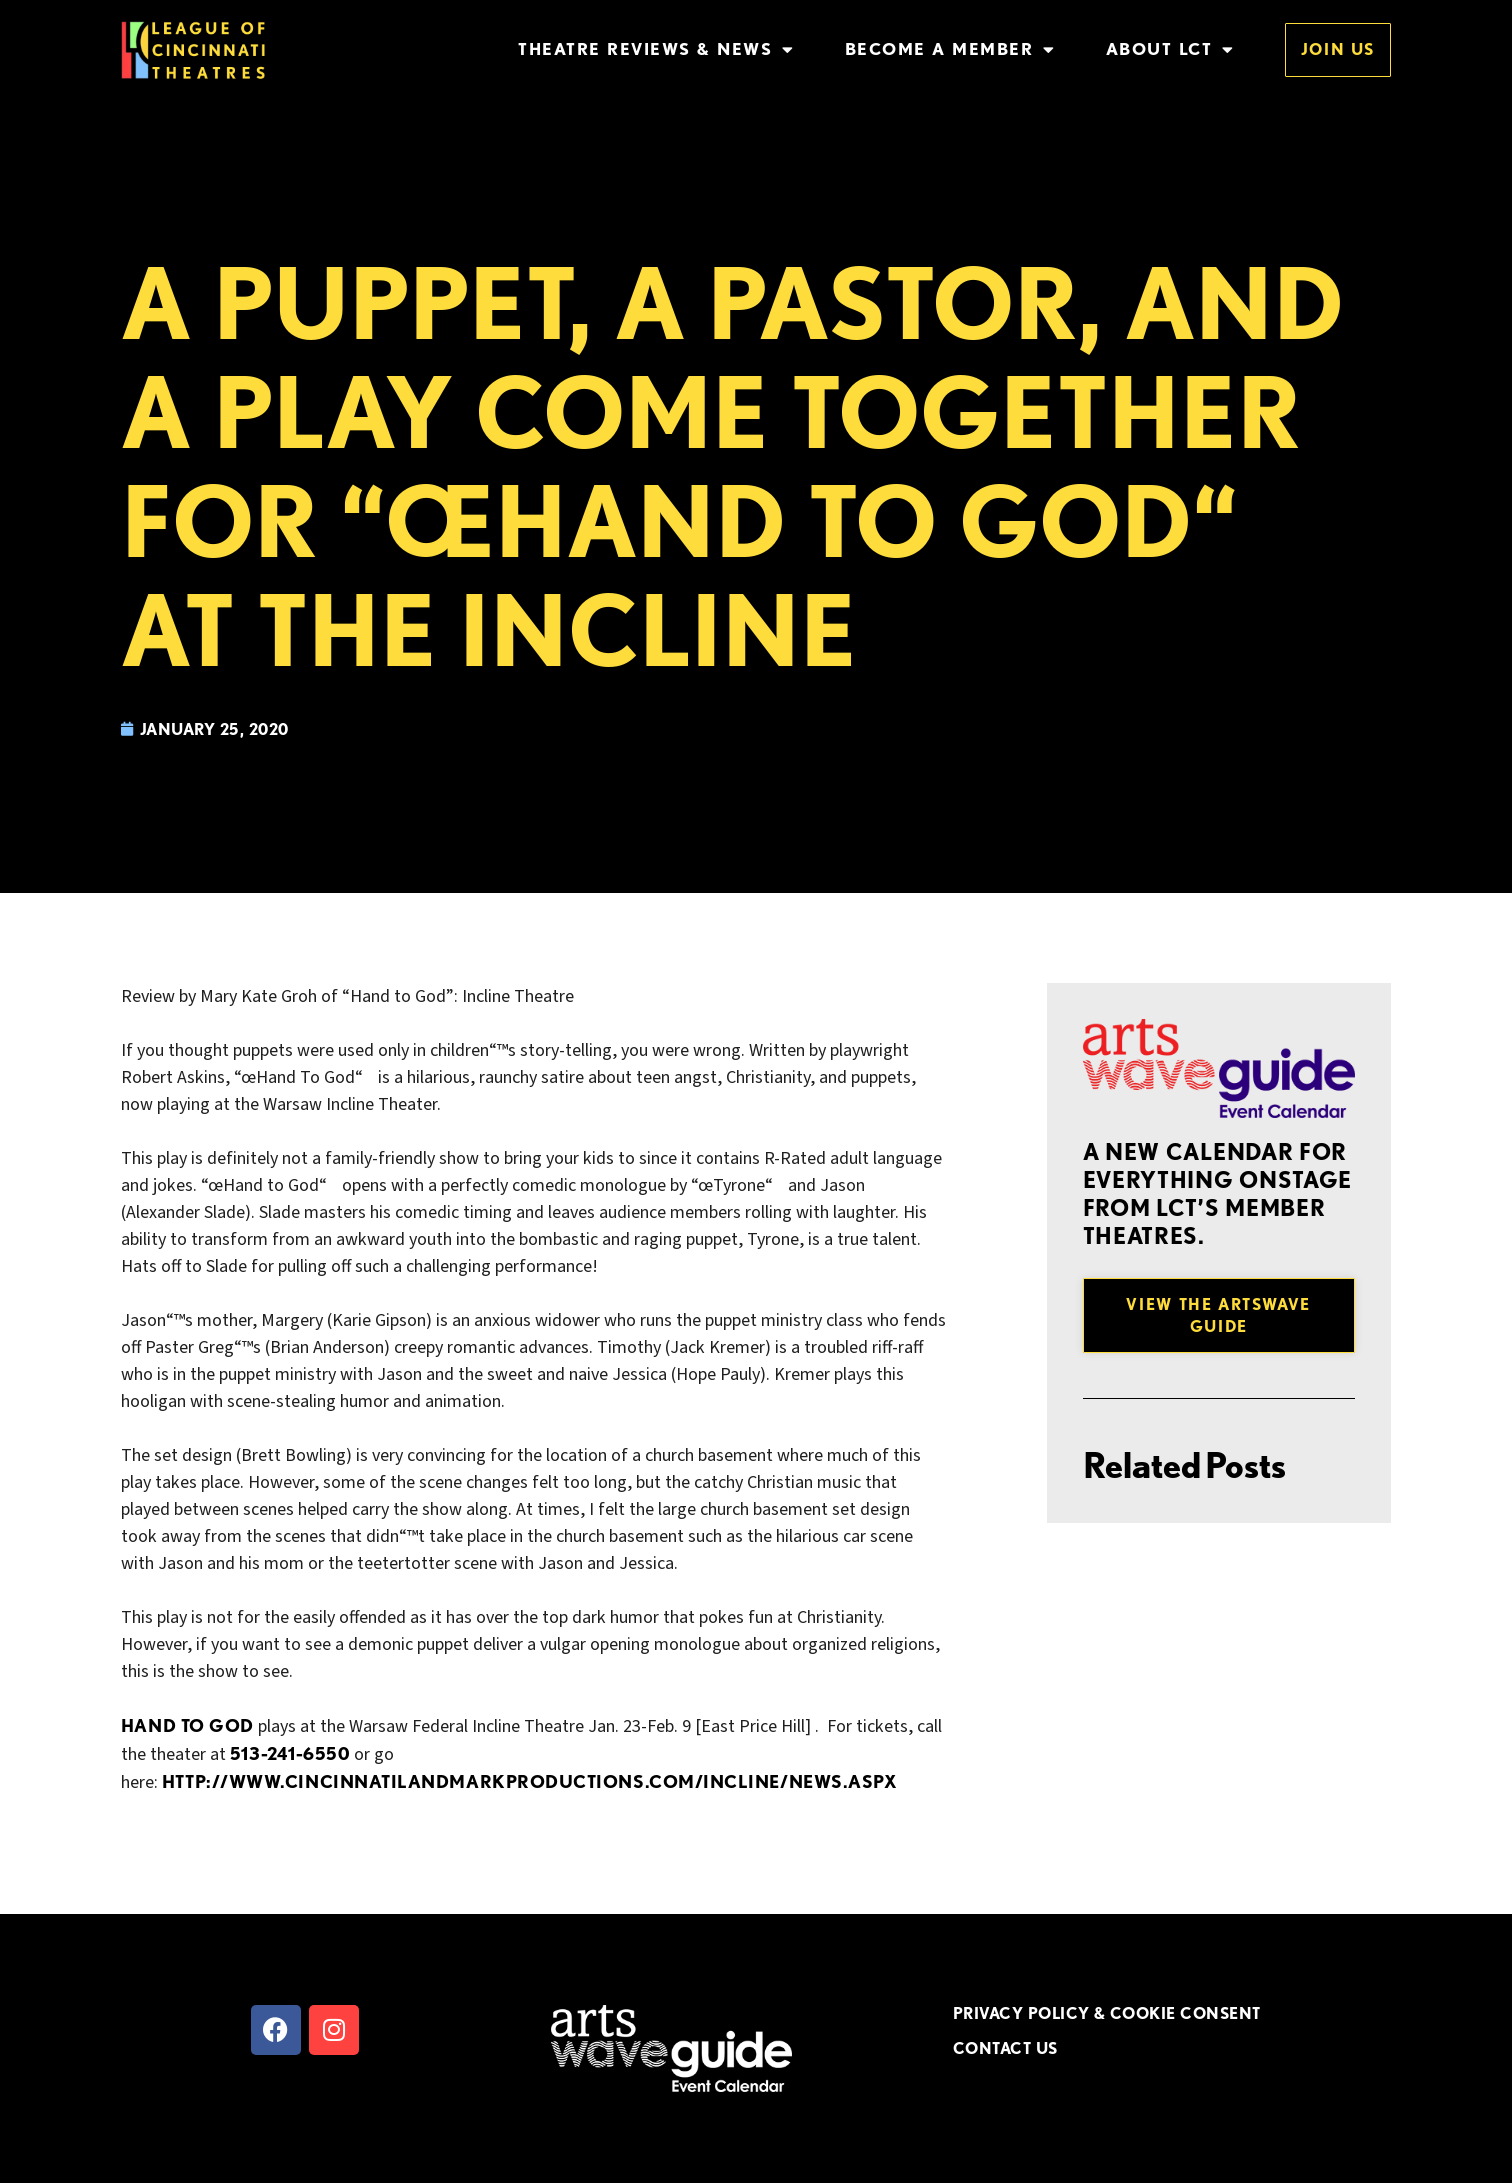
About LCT (1170, 49)
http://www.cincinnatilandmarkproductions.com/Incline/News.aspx (529, 1781)
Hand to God (187, 1725)
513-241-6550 (290, 1753)
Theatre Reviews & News (656, 49)
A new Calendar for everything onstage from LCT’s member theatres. (1218, 1194)
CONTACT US (1005, 2048)
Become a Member (950, 49)
